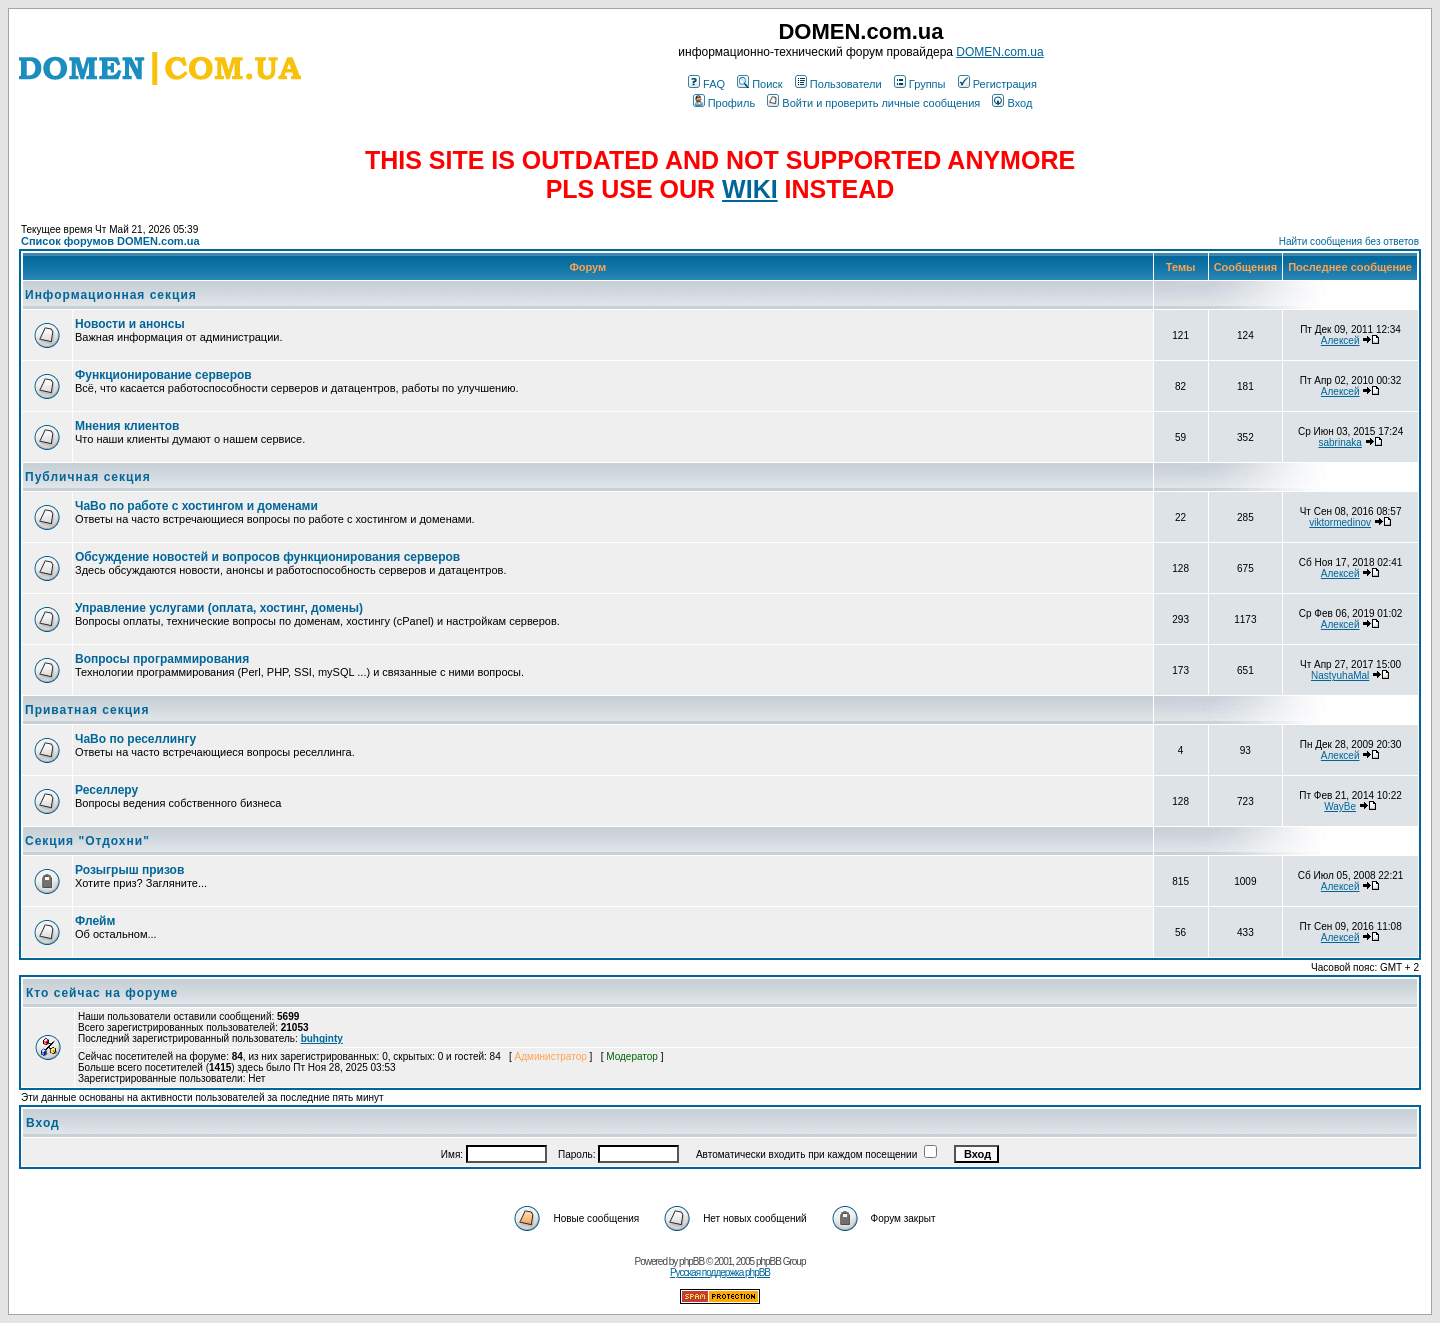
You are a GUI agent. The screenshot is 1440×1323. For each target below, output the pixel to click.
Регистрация (997, 84)
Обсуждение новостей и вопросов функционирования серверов (267, 557)
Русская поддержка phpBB (720, 1272)
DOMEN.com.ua (999, 52)
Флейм (95, 921)
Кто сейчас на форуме (102, 993)
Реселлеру (106, 790)
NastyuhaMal (1340, 675)
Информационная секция (111, 295)
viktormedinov (1340, 522)
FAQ (706, 84)
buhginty (322, 1038)
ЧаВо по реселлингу (135, 739)
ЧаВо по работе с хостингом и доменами (196, 506)
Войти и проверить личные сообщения (873, 103)
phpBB (691, 1261)
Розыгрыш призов (129, 870)
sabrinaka (1339, 442)
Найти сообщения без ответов (1349, 241)
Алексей (1340, 340)
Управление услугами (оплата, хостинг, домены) (219, 608)
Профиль (724, 103)
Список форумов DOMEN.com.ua (110, 241)
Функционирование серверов (163, 375)
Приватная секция (87, 710)
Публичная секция (88, 477)
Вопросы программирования (162, 659)
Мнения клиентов (127, 426)
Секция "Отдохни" (87, 841)
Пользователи (838, 84)
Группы (920, 84)
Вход (1012, 103)
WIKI (750, 189)
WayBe (1340, 806)
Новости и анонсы (130, 324)
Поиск (759, 84)
